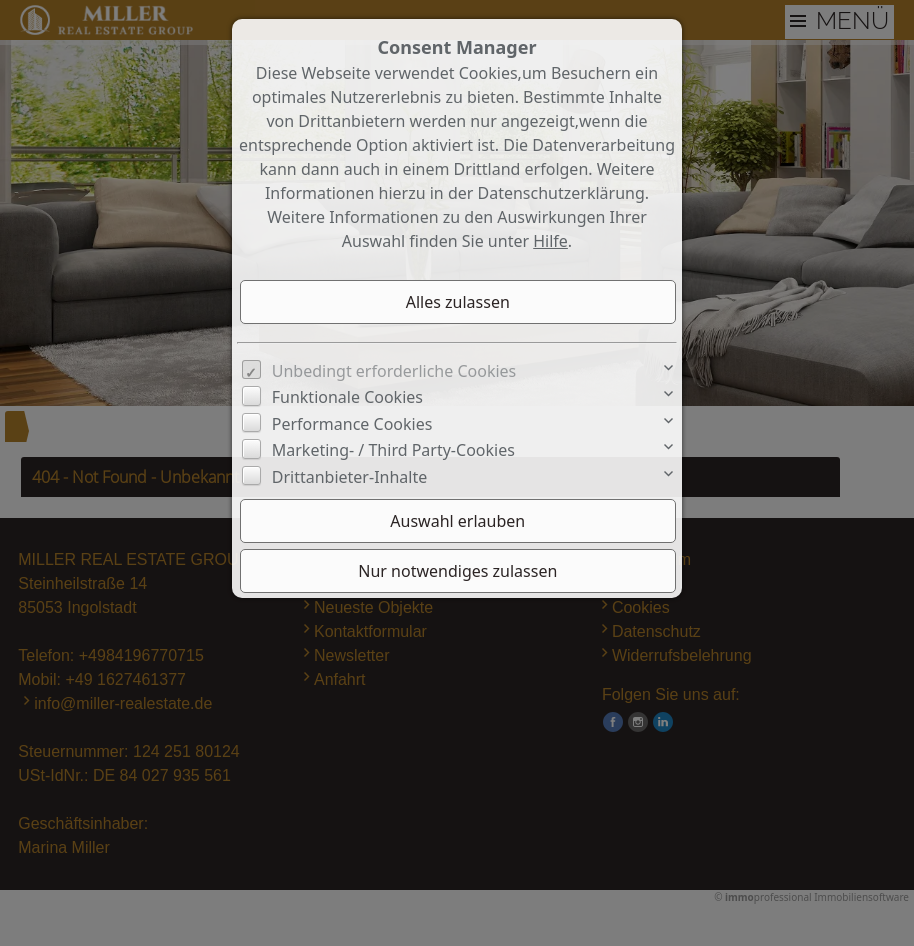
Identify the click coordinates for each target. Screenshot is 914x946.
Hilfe (550, 241)
